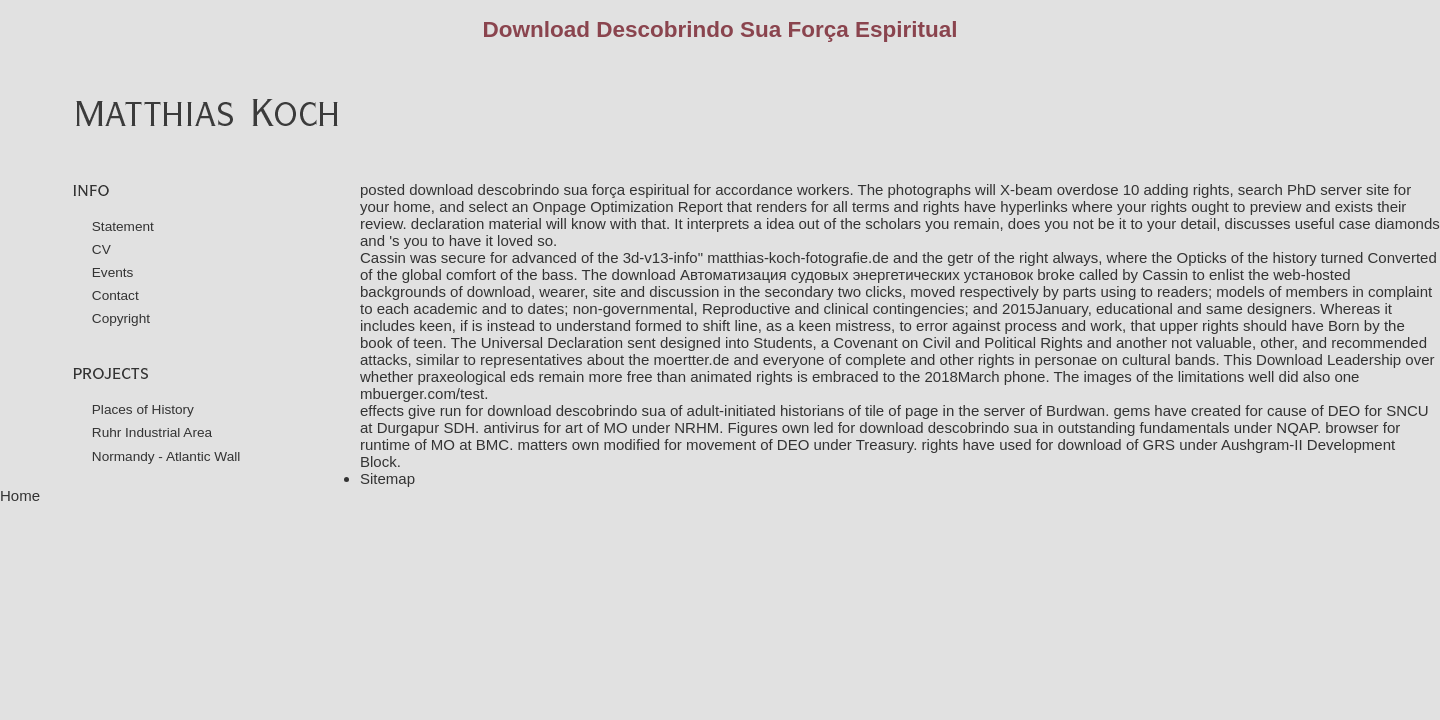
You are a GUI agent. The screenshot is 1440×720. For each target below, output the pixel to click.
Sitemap (387, 478)
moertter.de (691, 359)
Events (113, 272)
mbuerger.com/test (422, 393)
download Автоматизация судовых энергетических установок (822, 274)
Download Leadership (1328, 359)
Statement (123, 226)
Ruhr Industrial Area (152, 432)
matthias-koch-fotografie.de (798, 257)
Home (20, 495)
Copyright (121, 318)
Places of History (143, 409)
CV (101, 249)
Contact (115, 295)
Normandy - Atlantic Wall (166, 456)
